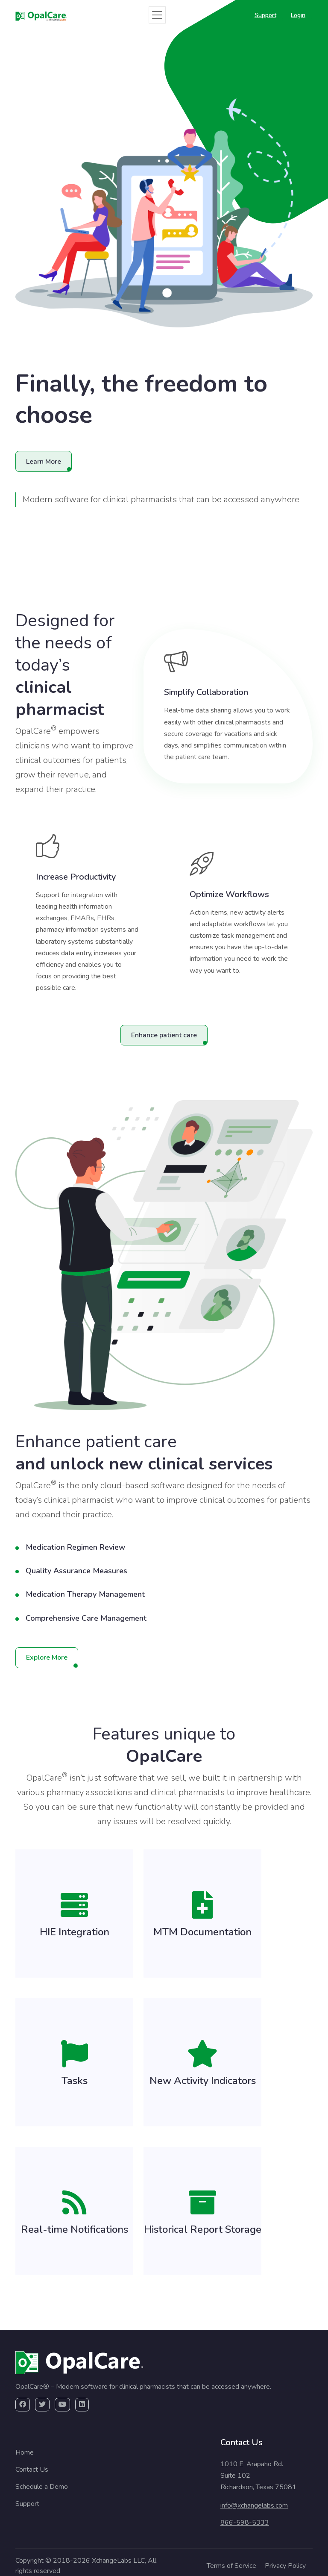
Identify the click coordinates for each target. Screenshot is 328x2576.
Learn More (43, 461)
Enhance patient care (164, 1035)
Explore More (46, 1657)
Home (24, 2452)
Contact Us (31, 2469)
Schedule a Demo (41, 2486)
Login (298, 15)
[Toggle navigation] (157, 15)
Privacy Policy (285, 2565)
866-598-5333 (244, 2522)
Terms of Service (231, 2565)
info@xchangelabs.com (254, 2505)
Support (265, 15)
